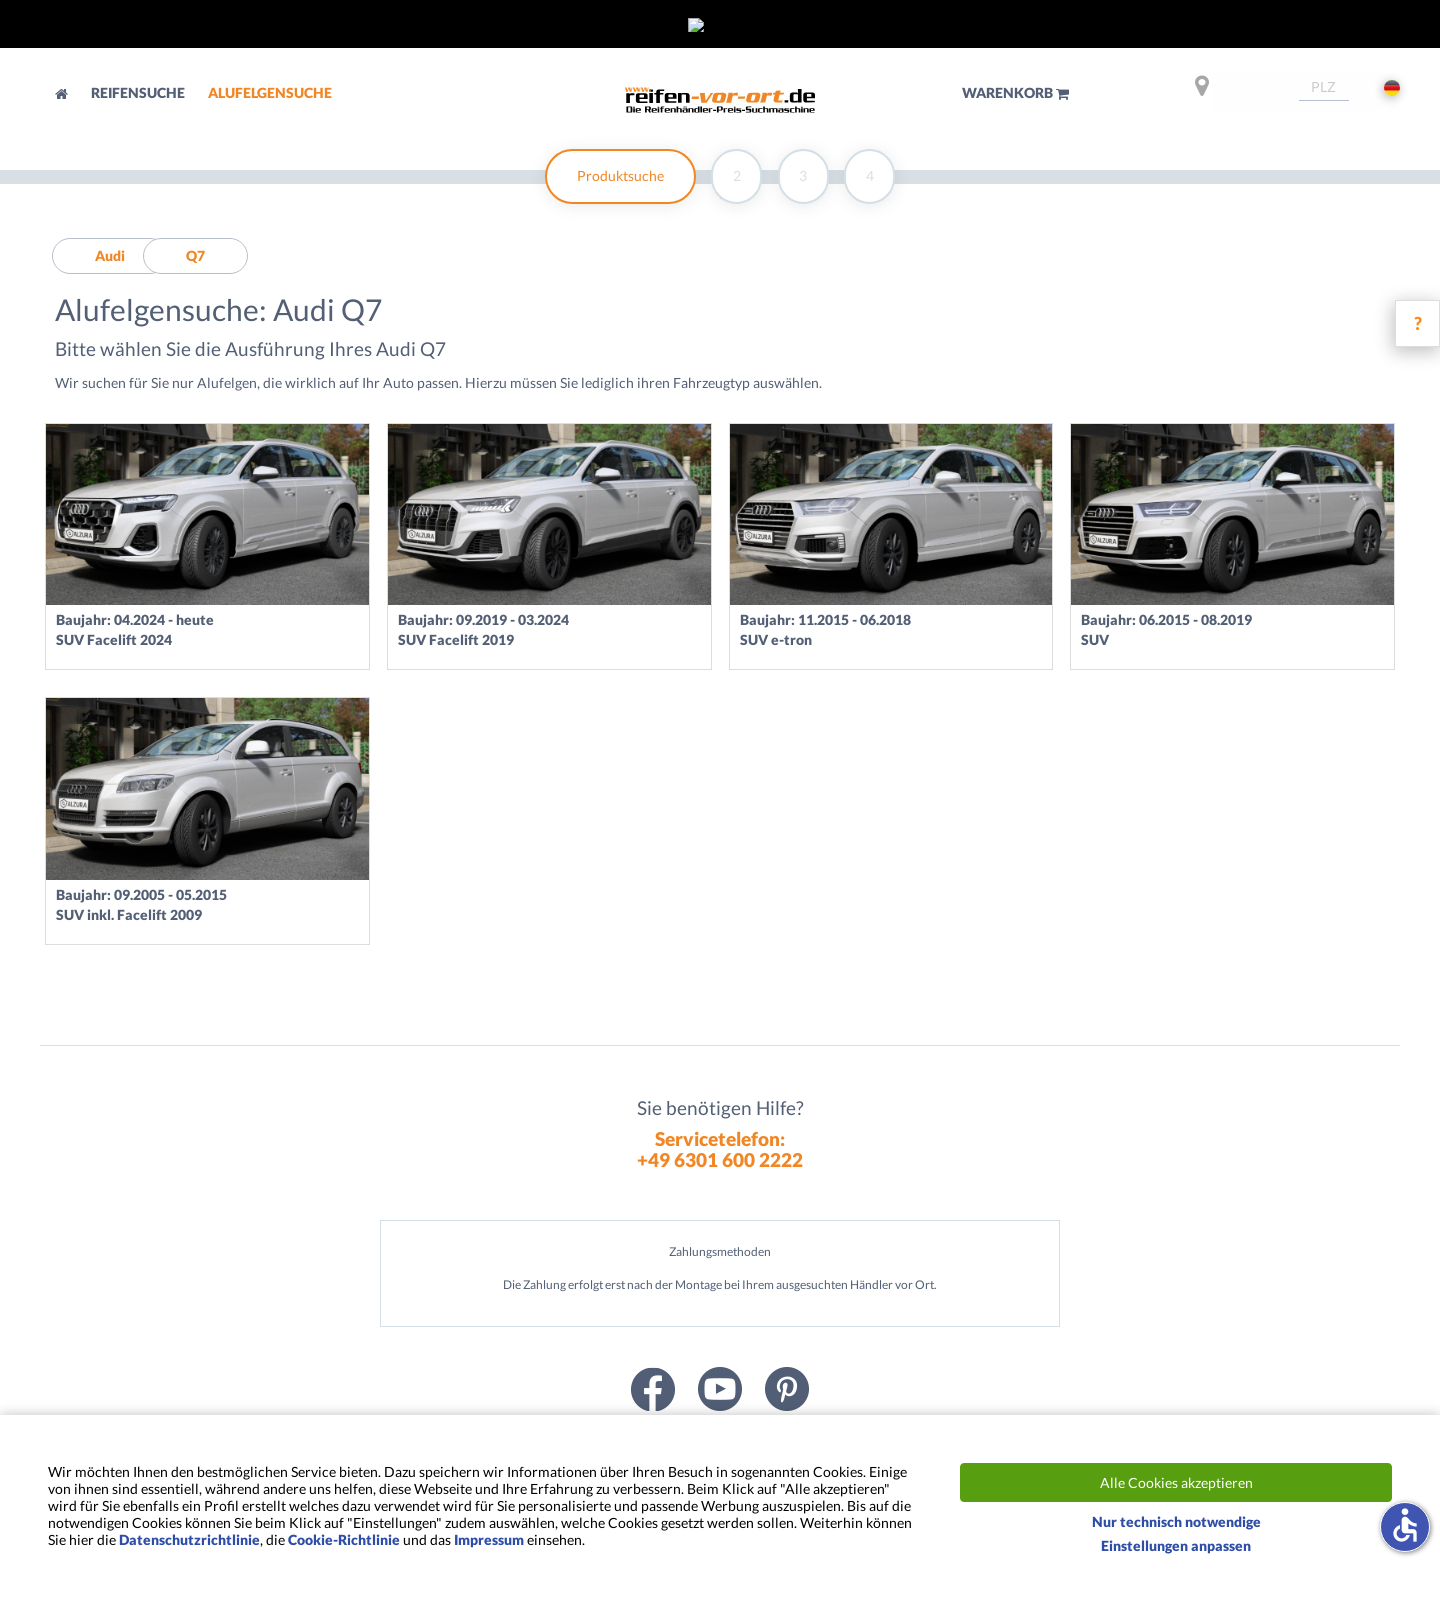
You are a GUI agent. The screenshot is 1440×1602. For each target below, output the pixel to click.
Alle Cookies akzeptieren (1176, 1482)
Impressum (489, 1539)
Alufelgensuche (270, 92)
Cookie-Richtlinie (344, 1539)
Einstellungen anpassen (1176, 1545)
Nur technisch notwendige (1176, 1521)
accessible (1405, 1525)
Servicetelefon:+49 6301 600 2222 (720, 1149)
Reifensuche (139, 92)
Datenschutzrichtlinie (189, 1539)
